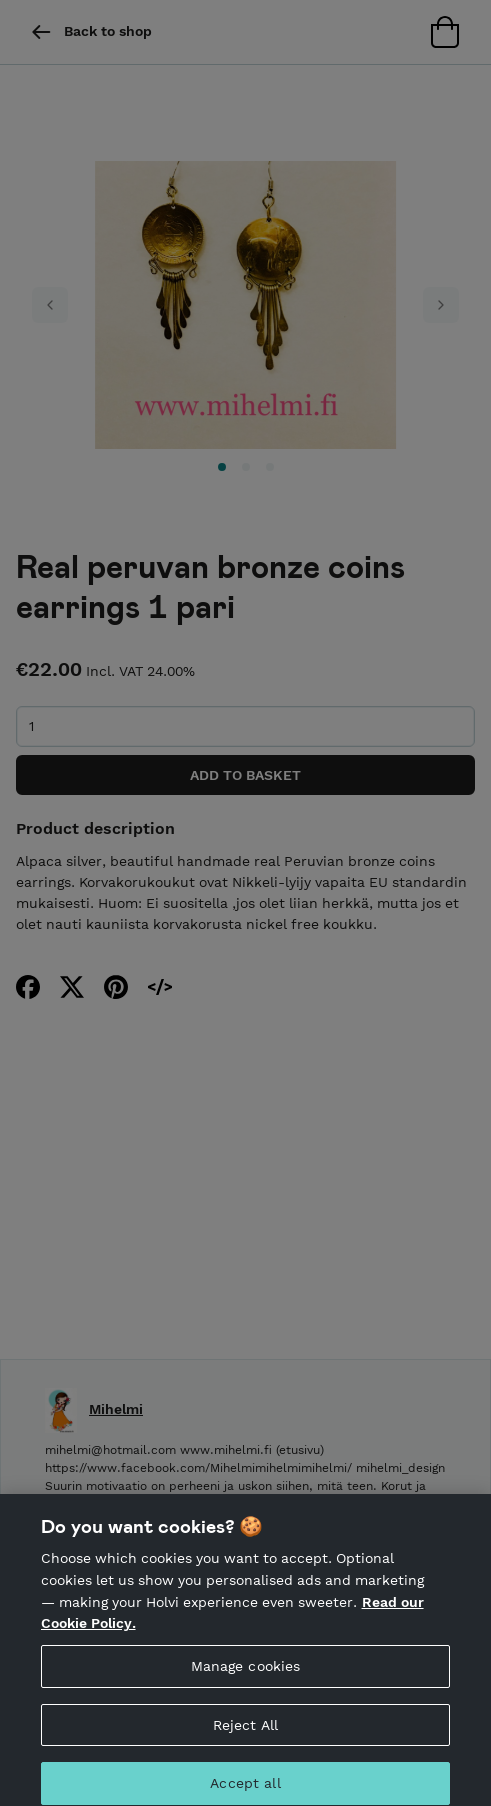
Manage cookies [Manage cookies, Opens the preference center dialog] (246, 1673)
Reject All (245, 1732)
